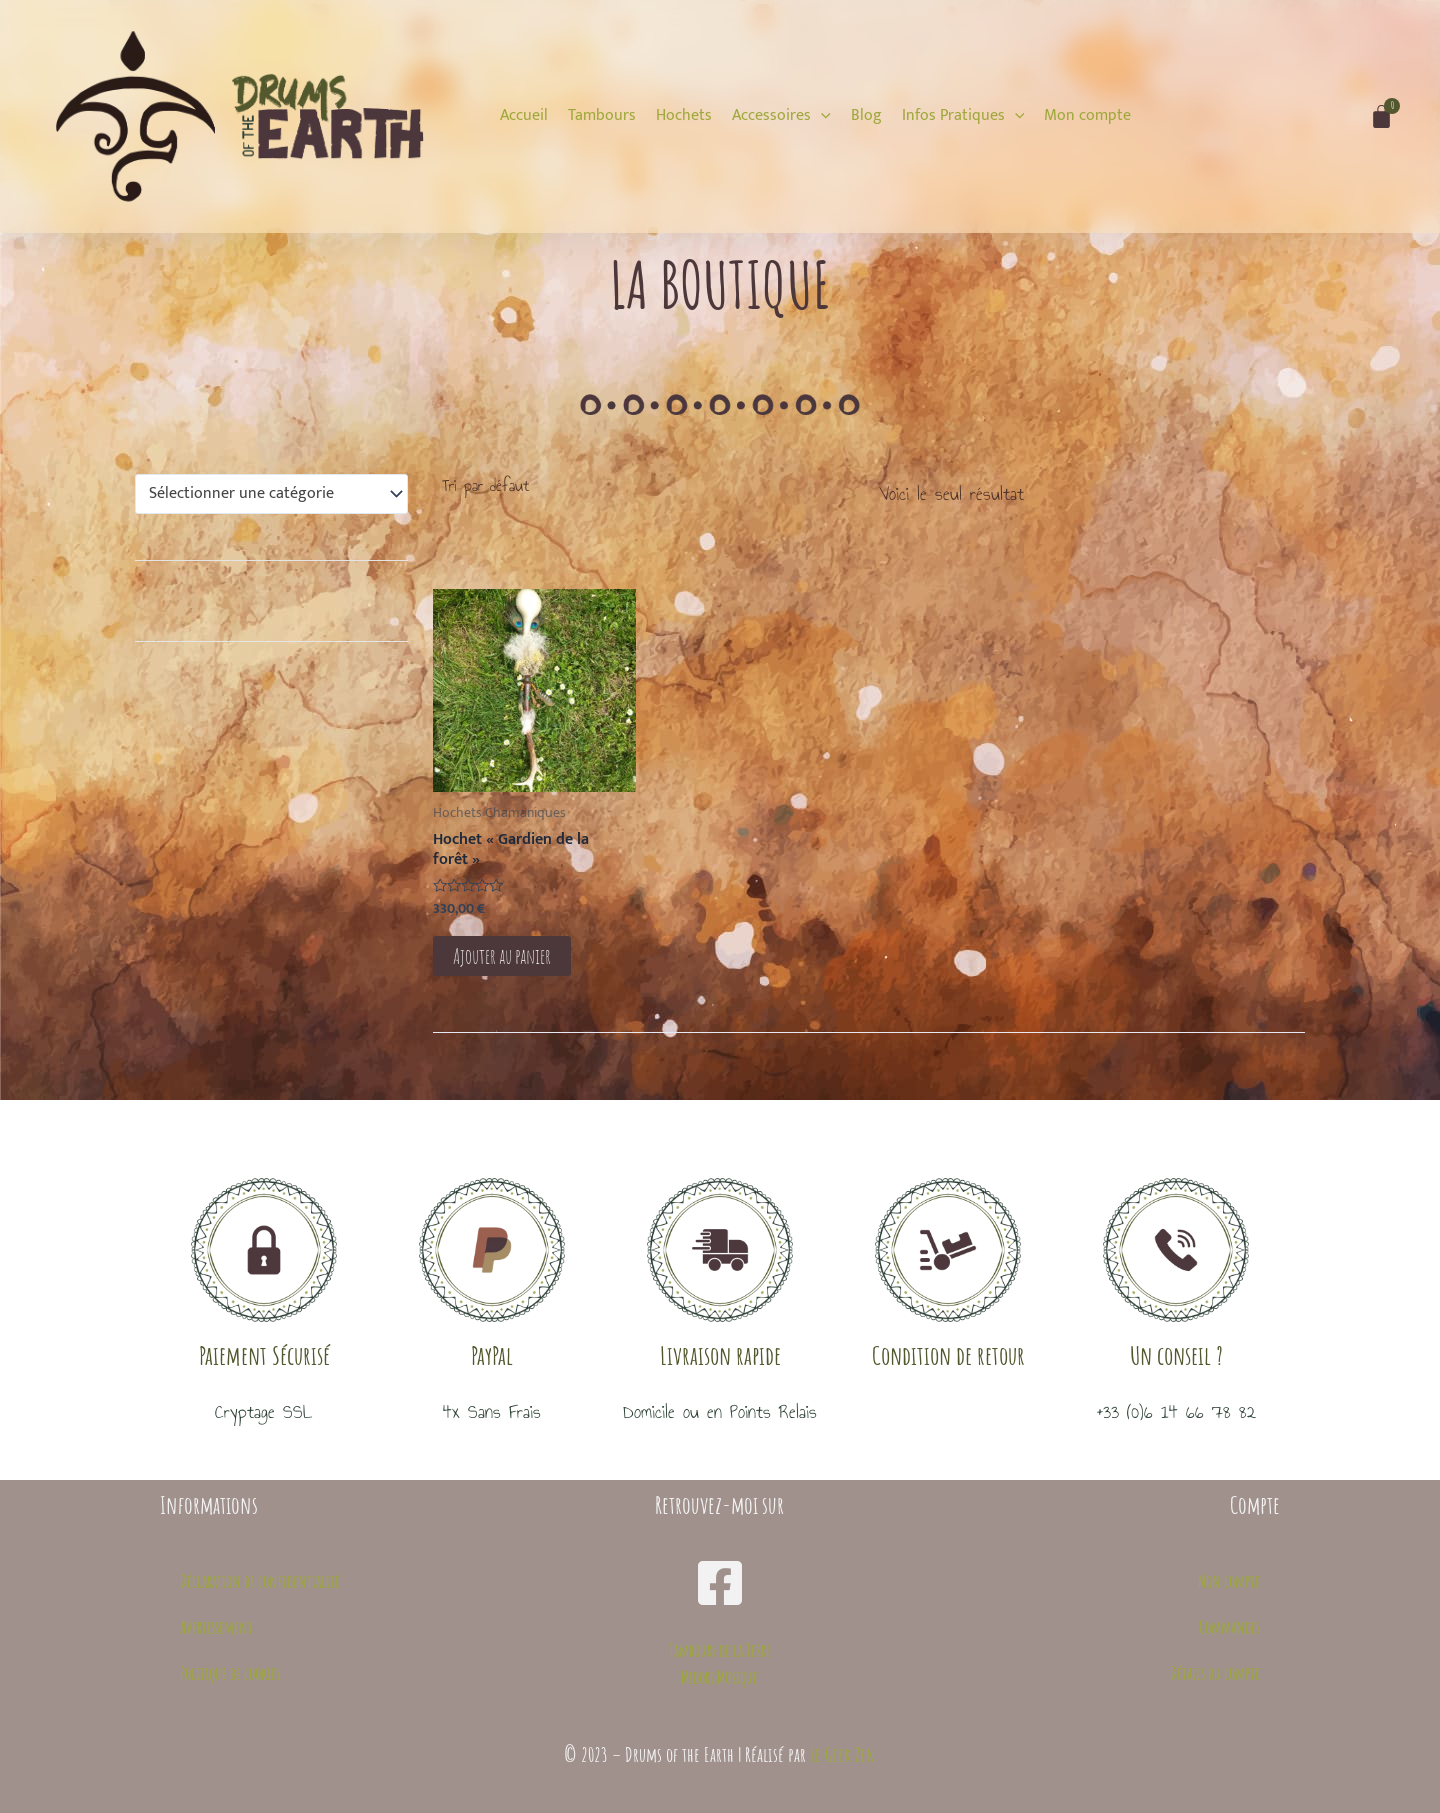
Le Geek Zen (843, 1754)
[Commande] (522, 485)
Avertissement (216, 1627)
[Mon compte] (1087, 116)
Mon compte (1229, 1581)
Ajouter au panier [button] (508, 957)
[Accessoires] (781, 116)
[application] (821, 115)
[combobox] (271, 494)
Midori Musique (719, 1677)
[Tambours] (602, 116)
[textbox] (262, 494)
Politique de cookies (230, 1673)
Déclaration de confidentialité (260, 1581)
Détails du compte (1215, 1673)
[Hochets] (684, 116)
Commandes (1229, 1627)
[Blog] (866, 116)
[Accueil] (524, 116)
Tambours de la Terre (720, 1650)
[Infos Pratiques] (963, 116)
